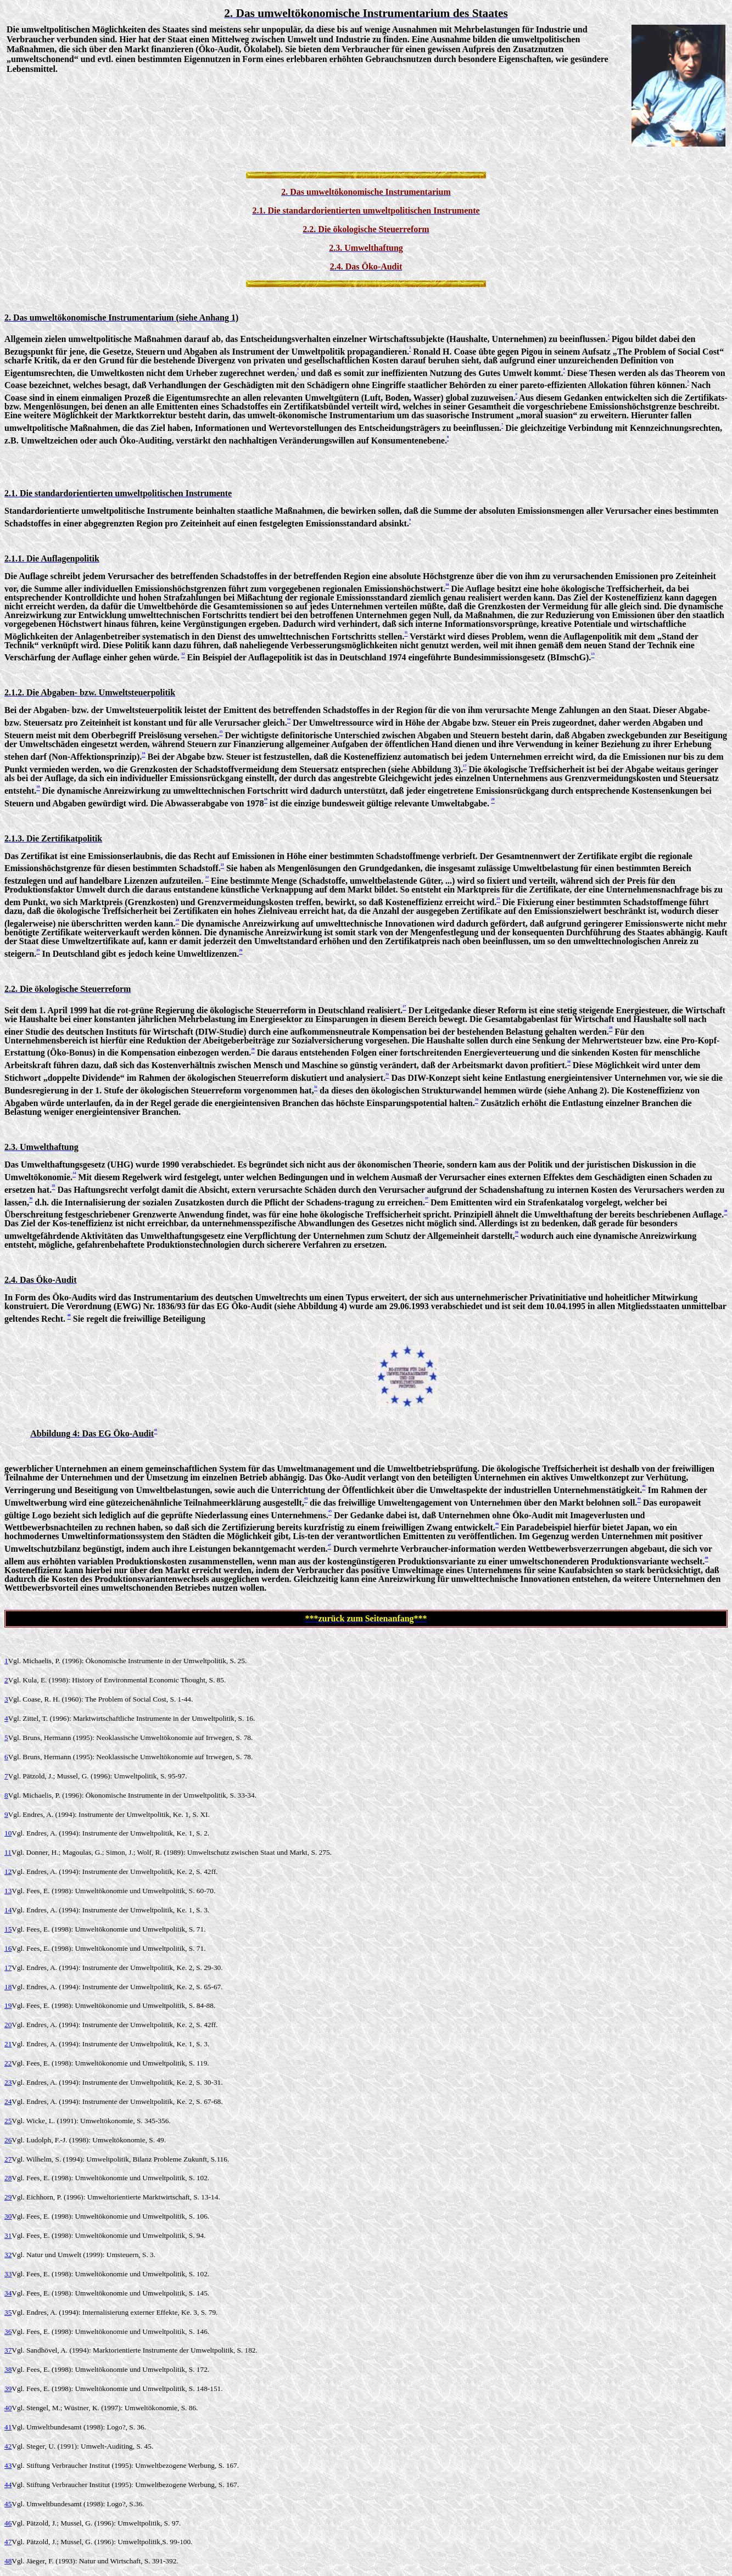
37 (8, 2350)
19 (8, 2005)
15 (8, 1929)
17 (8, 1967)
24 (8, 2101)
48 (8, 2561)
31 (8, 2235)
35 (8, 2312)
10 (8, 1833)
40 (8, 2408)
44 (8, 2484)
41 (8, 2427)
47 (8, 2542)
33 (8, 2274)
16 (8, 1948)
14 (8, 1910)
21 (8, 2044)
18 (8, 1987)
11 (8, 1852)
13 (8, 1891)
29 (8, 2197)
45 (8, 2504)
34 (8, 2293)
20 (8, 2025)
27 (8, 2159)
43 (8, 2465)
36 (8, 2331)
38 (8, 2369)
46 (8, 2523)
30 (8, 2216)
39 (8, 2388)
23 (8, 2082)
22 (8, 2063)
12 (8, 1871)
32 (8, 2255)
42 (8, 2446)
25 (8, 2121)
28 (8, 2178)
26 (8, 2140)
